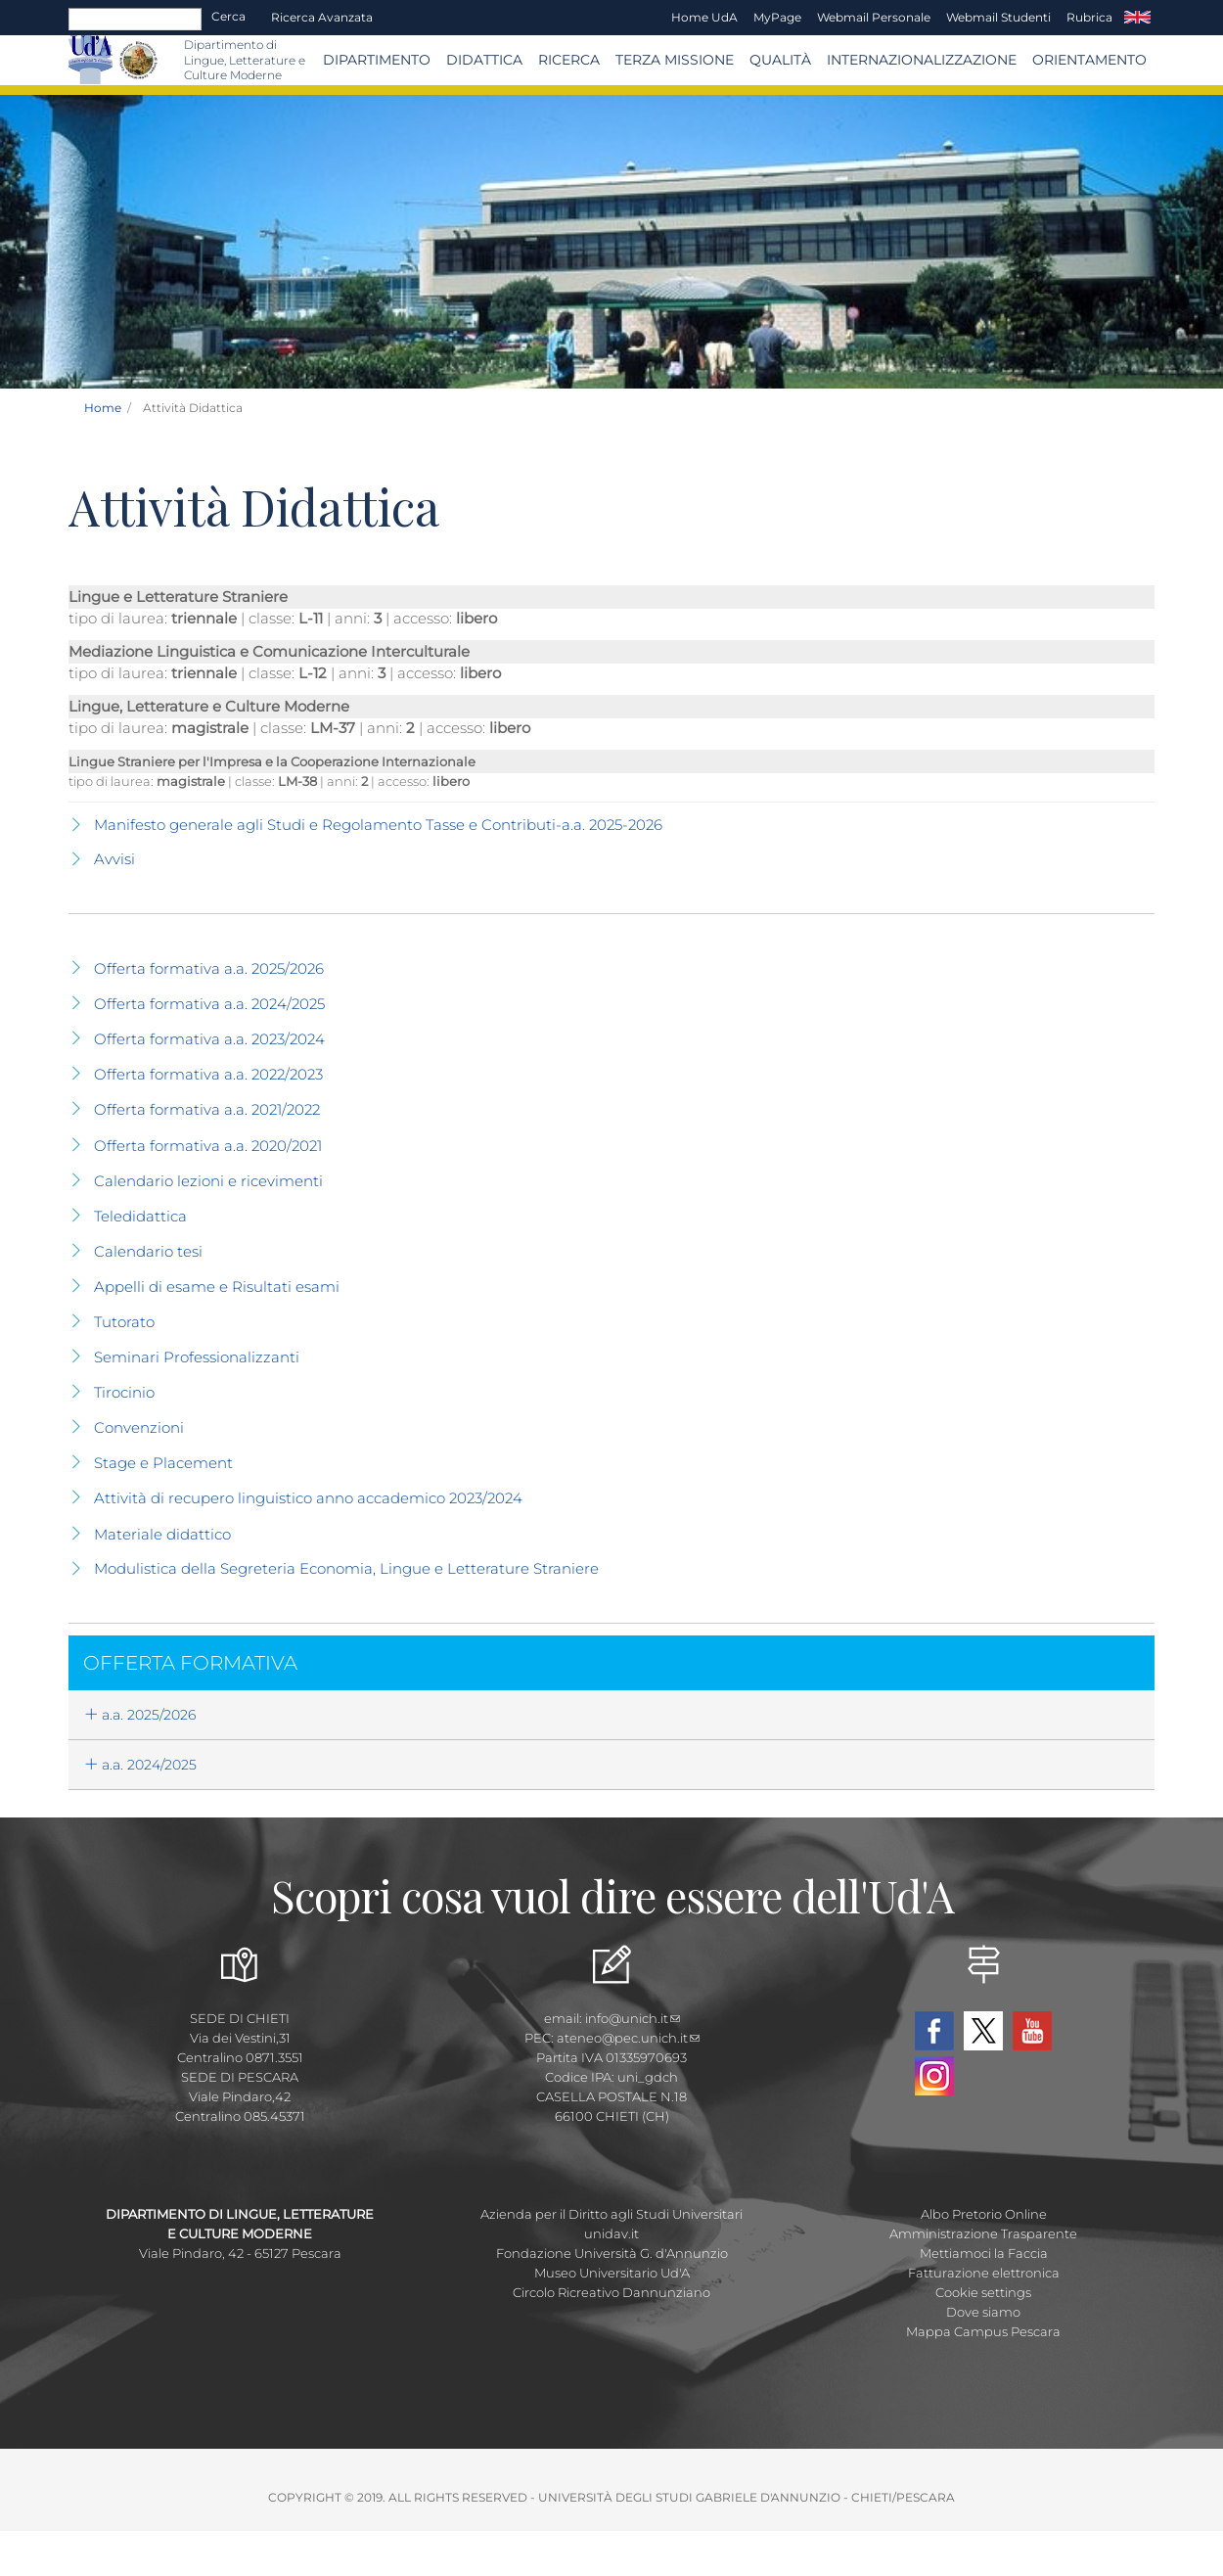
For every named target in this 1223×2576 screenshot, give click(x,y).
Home (102, 407)
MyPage (777, 17)
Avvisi (114, 859)
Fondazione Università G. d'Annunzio (612, 2253)
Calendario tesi (148, 1251)
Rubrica (1089, 17)
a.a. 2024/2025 (140, 1764)
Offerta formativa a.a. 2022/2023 (208, 1074)
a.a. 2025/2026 (140, 1715)
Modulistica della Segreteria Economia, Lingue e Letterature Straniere (346, 1568)
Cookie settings (983, 2292)
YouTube (1032, 2030)
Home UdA (704, 17)
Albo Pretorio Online (984, 2214)
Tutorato (124, 1321)
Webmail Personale (873, 17)
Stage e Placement (163, 1462)
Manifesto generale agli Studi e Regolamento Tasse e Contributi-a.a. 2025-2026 (378, 824)
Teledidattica (140, 1216)
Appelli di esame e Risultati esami (217, 1286)
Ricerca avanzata (322, 17)
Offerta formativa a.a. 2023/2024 (209, 1039)
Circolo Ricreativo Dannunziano (611, 2292)
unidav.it (611, 2233)
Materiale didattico (162, 1534)
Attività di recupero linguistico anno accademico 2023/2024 (308, 1498)
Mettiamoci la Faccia (984, 2253)
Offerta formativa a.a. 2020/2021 (208, 1145)
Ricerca (569, 60)
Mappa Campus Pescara (983, 2331)
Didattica (484, 60)
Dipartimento (376, 60)
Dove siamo (983, 2312)
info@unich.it (632, 2018)
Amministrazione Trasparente (983, 2233)
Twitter (983, 2030)
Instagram (934, 2075)
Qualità (780, 60)
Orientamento (1089, 60)
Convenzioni (139, 1427)
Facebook (934, 2030)
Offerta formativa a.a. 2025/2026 (209, 968)
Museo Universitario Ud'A (612, 2272)
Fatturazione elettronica (984, 2272)
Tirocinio (124, 1392)
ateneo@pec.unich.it (628, 2038)
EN (1137, 17)
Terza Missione (674, 60)
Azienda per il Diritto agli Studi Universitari (611, 2214)
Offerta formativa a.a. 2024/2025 (209, 1003)
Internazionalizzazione (922, 60)
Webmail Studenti (998, 17)
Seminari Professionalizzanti (196, 1357)
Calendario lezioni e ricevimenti (208, 1181)
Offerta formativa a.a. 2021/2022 (207, 1109)
